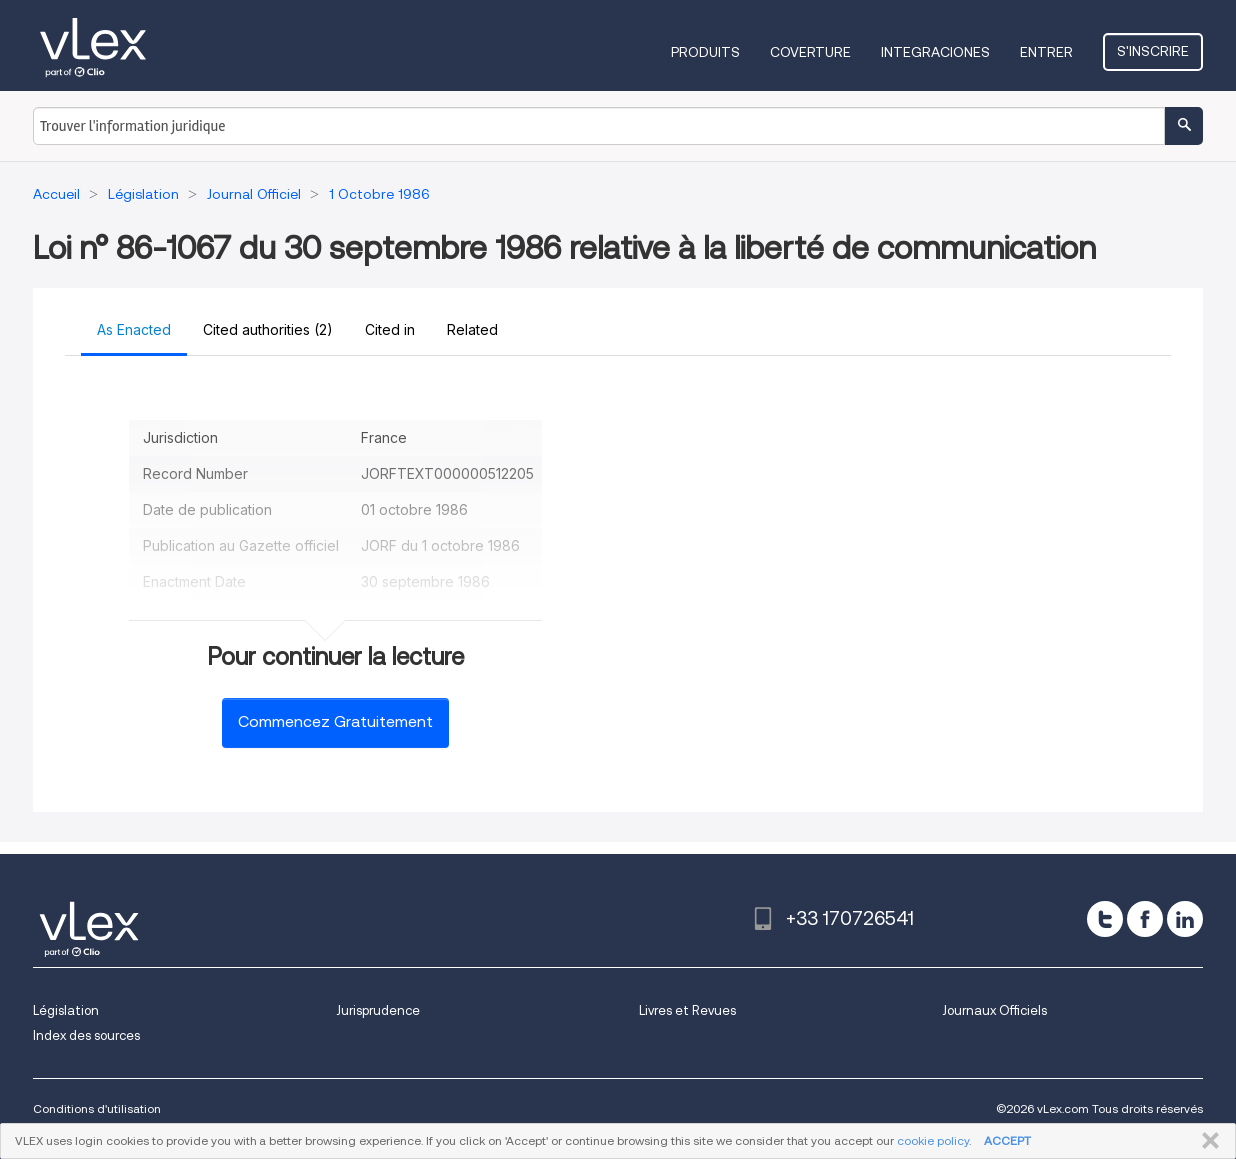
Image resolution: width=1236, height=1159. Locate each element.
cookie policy (933, 1140)
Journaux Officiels (994, 1010)
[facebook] (1145, 919)
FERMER (1206, 1141)
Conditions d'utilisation (97, 1108)
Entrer (1046, 52)
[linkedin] (1185, 919)
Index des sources (86, 1035)
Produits (705, 52)
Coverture (810, 52)
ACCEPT (1007, 1140)
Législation (66, 1010)
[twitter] (1105, 919)
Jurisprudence (378, 1010)
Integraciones (935, 52)
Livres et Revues (687, 1010)
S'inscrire (1153, 51)
